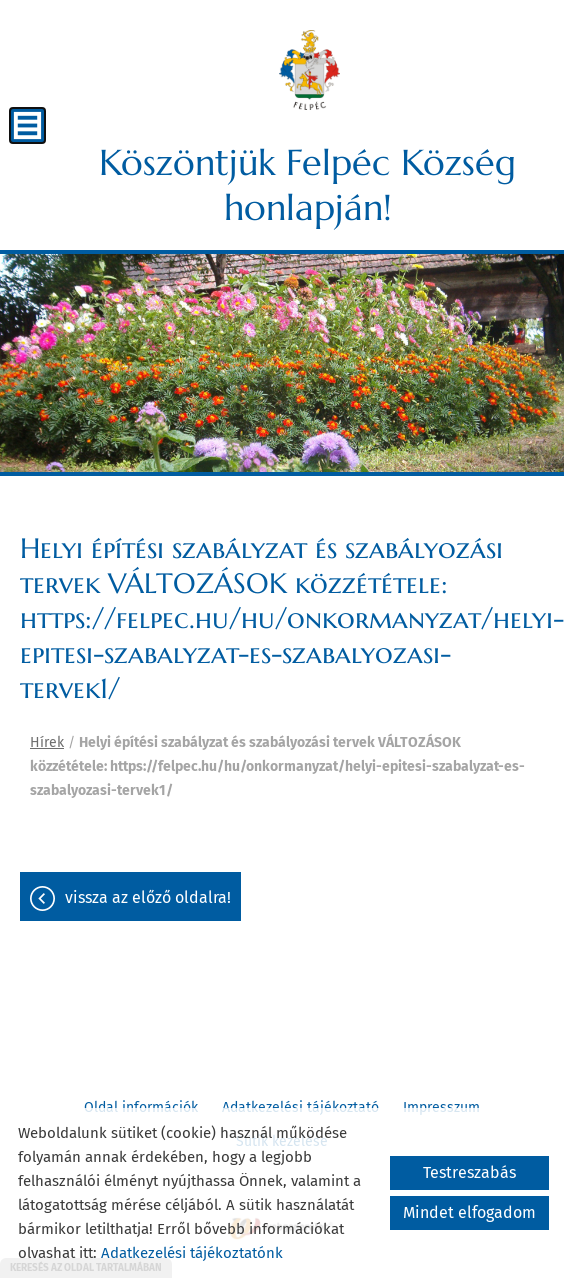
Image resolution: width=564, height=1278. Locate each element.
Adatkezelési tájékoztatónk (192, 1253)
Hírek (47, 742)
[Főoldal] (309, 70)
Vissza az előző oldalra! (148, 897)
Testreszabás (469, 1172)
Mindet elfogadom (469, 1212)
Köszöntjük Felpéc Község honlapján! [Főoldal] (307, 185)
